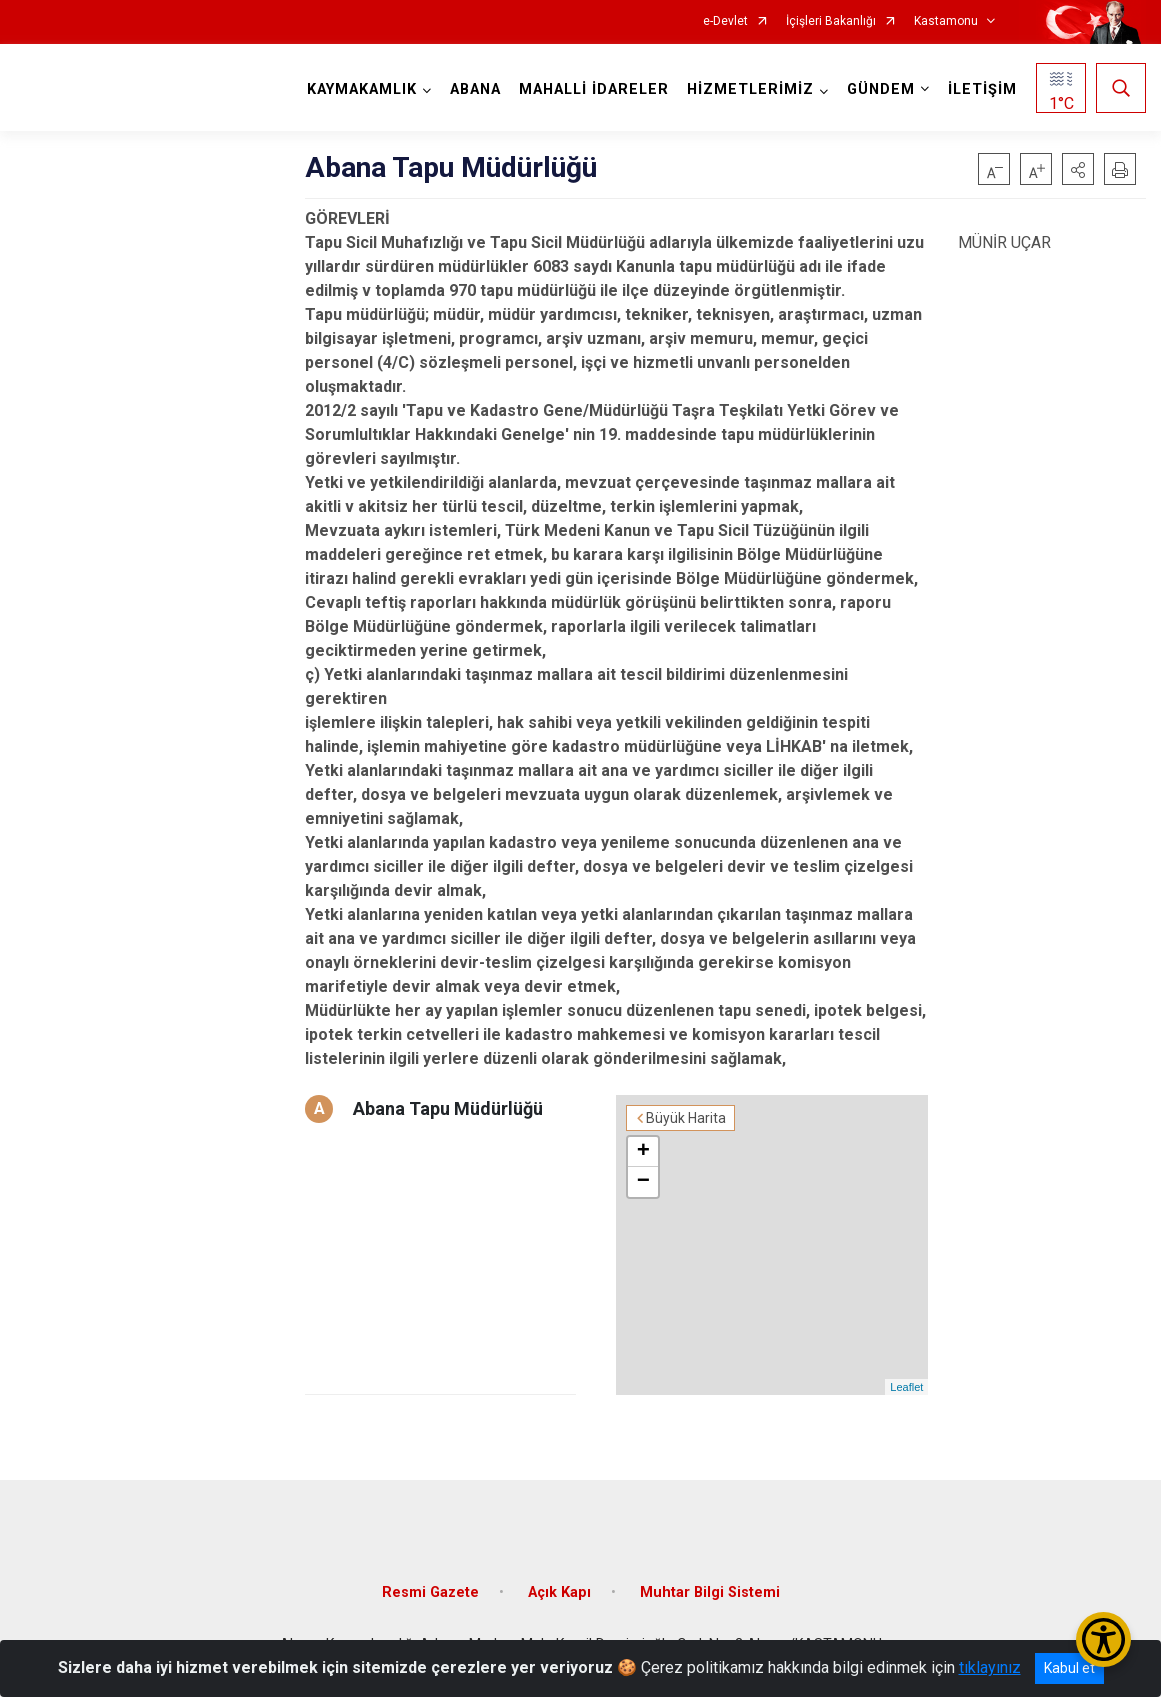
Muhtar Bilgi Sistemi (710, 1592)
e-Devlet (725, 21)
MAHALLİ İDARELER (594, 89)
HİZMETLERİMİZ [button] (750, 89)
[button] (1078, 169)
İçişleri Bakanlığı (831, 21)
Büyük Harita (686, 1118)
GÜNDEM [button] (881, 89)
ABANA (475, 89)
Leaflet (906, 1387)
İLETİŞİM (982, 89)
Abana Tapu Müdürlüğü (448, 1108)
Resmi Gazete (430, 1592)
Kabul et (1069, 1668)
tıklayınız (990, 1667)
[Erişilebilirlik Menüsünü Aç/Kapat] (1103, 1639)
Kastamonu (946, 21)
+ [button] (643, 1152)
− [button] (643, 1182)
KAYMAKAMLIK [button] (362, 89)
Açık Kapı (559, 1592)
